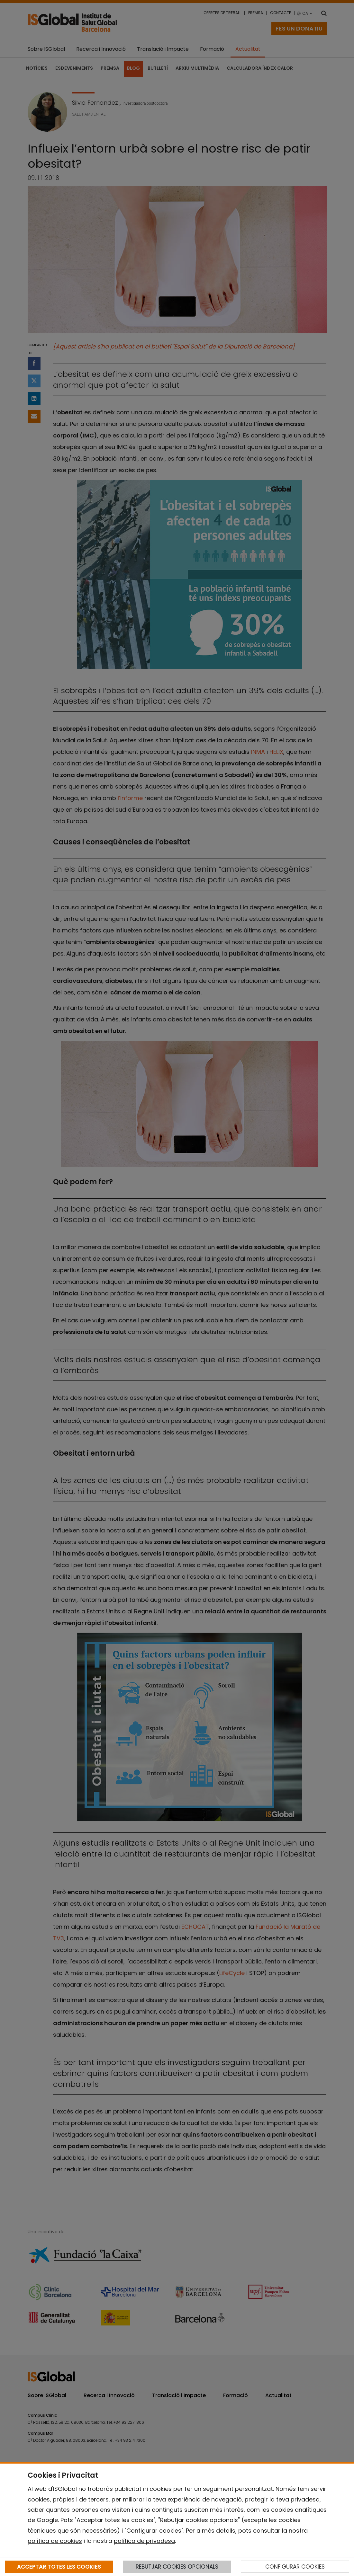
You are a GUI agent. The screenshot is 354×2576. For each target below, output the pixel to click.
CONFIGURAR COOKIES (295, 2567)
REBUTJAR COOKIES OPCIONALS (177, 2567)
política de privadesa (144, 2541)
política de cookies (55, 2541)
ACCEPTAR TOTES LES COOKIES (59, 2567)
